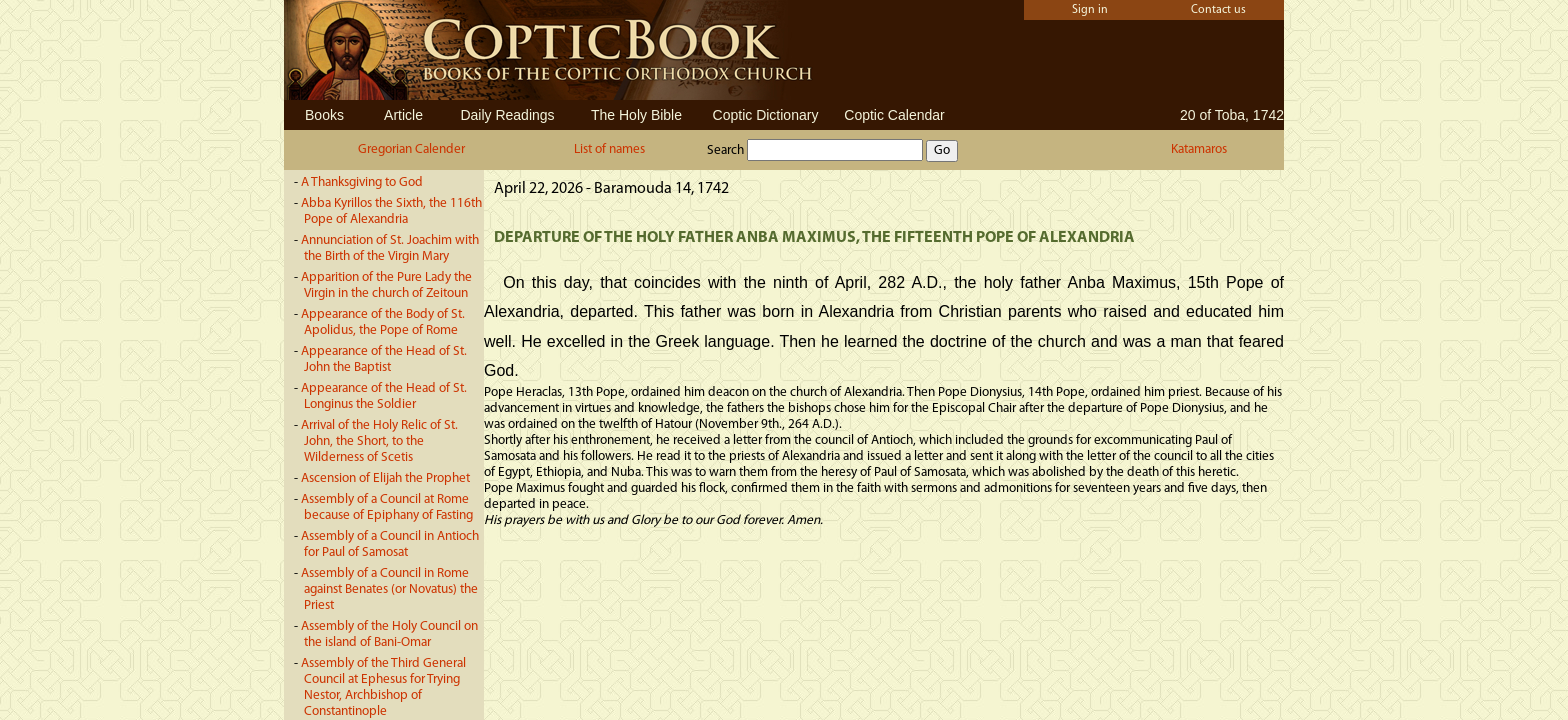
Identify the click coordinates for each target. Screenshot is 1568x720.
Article (403, 115)
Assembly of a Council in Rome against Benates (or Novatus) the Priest (389, 589)
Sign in (1090, 10)
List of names (609, 149)
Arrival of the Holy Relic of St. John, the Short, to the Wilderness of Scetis (379, 441)
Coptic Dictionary (766, 115)
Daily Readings (507, 115)
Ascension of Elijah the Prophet (385, 478)
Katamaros (1199, 149)
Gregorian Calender (411, 149)
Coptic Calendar (894, 115)
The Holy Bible (636, 115)
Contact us (1218, 10)
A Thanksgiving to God (362, 182)
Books (324, 115)
